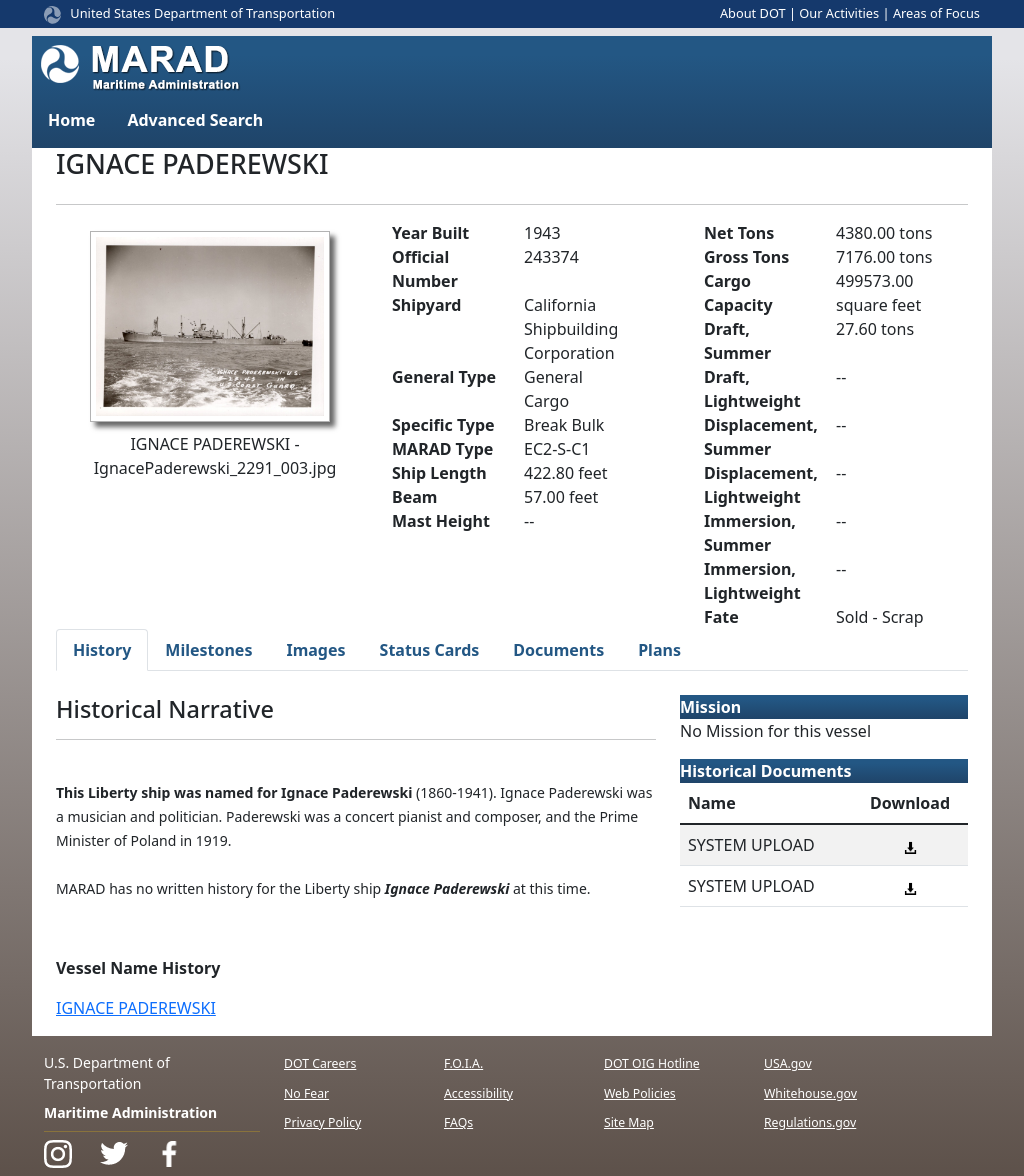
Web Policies (640, 1093)
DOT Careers (320, 1063)
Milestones (208, 650)
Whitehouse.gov (810, 1093)
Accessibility (478, 1093)
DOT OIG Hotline (652, 1063)
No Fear (306, 1093)
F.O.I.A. (463, 1063)
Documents (558, 650)
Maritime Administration (130, 1112)
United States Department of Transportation (202, 13)
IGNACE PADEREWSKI (136, 1008)
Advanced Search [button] (195, 120)
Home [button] (71, 120)
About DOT (753, 13)
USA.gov (788, 1063)
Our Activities (839, 13)
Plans (659, 650)
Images (315, 650)
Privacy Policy (322, 1122)
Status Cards (430, 650)
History (102, 650)
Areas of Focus (936, 13)
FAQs (458, 1122)
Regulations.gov (810, 1122)
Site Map (629, 1122)
